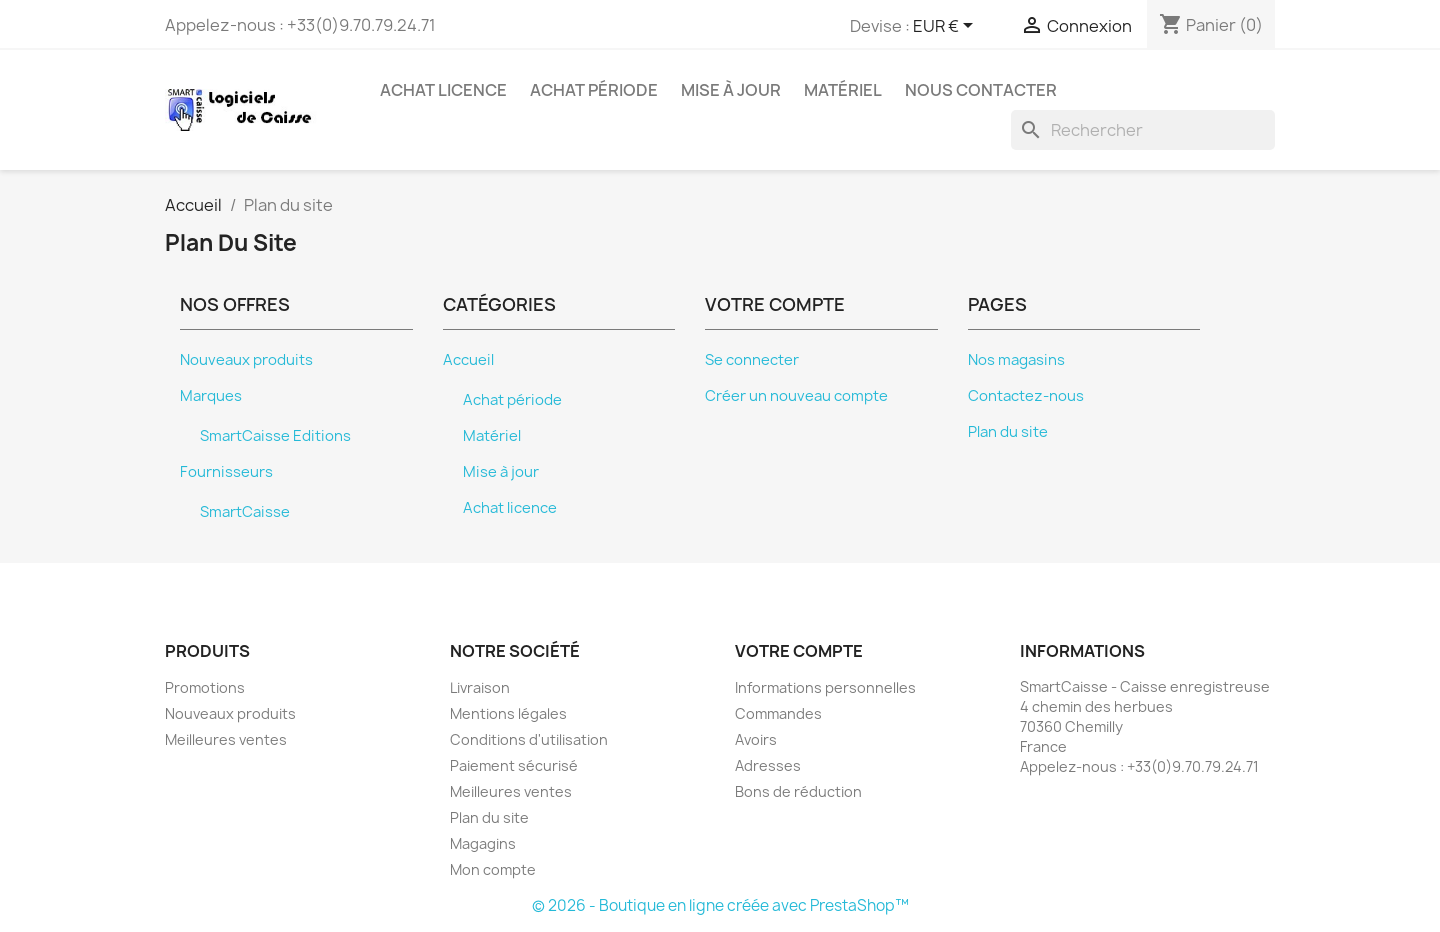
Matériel (843, 90)
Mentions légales (508, 713)
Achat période (594, 90)
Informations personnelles (825, 687)
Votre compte (799, 651)
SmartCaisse (245, 512)
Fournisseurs (226, 472)
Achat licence (443, 90)
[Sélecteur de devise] (946, 27)
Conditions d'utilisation (529, 739)
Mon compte (493, 869)
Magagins (483, 843)
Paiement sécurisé (514, 765)
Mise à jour (731, 90)
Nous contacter (981, 90)
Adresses (768, 765)
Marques (211, 396)
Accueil (468, 360)
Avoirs (756, 739)
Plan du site (1008, 432)
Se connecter (752, 360)
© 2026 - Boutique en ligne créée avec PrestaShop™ (720, 905)
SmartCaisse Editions (275, 436)
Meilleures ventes (226, 739)
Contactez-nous (1026, 396)
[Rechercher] (1143, 130)
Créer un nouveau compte (796, 396)
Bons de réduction (798, 791)
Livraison (480, 687)
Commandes (778, 713)
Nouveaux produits (246, 360)
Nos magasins (1016, 360)
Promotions (205, 687)
